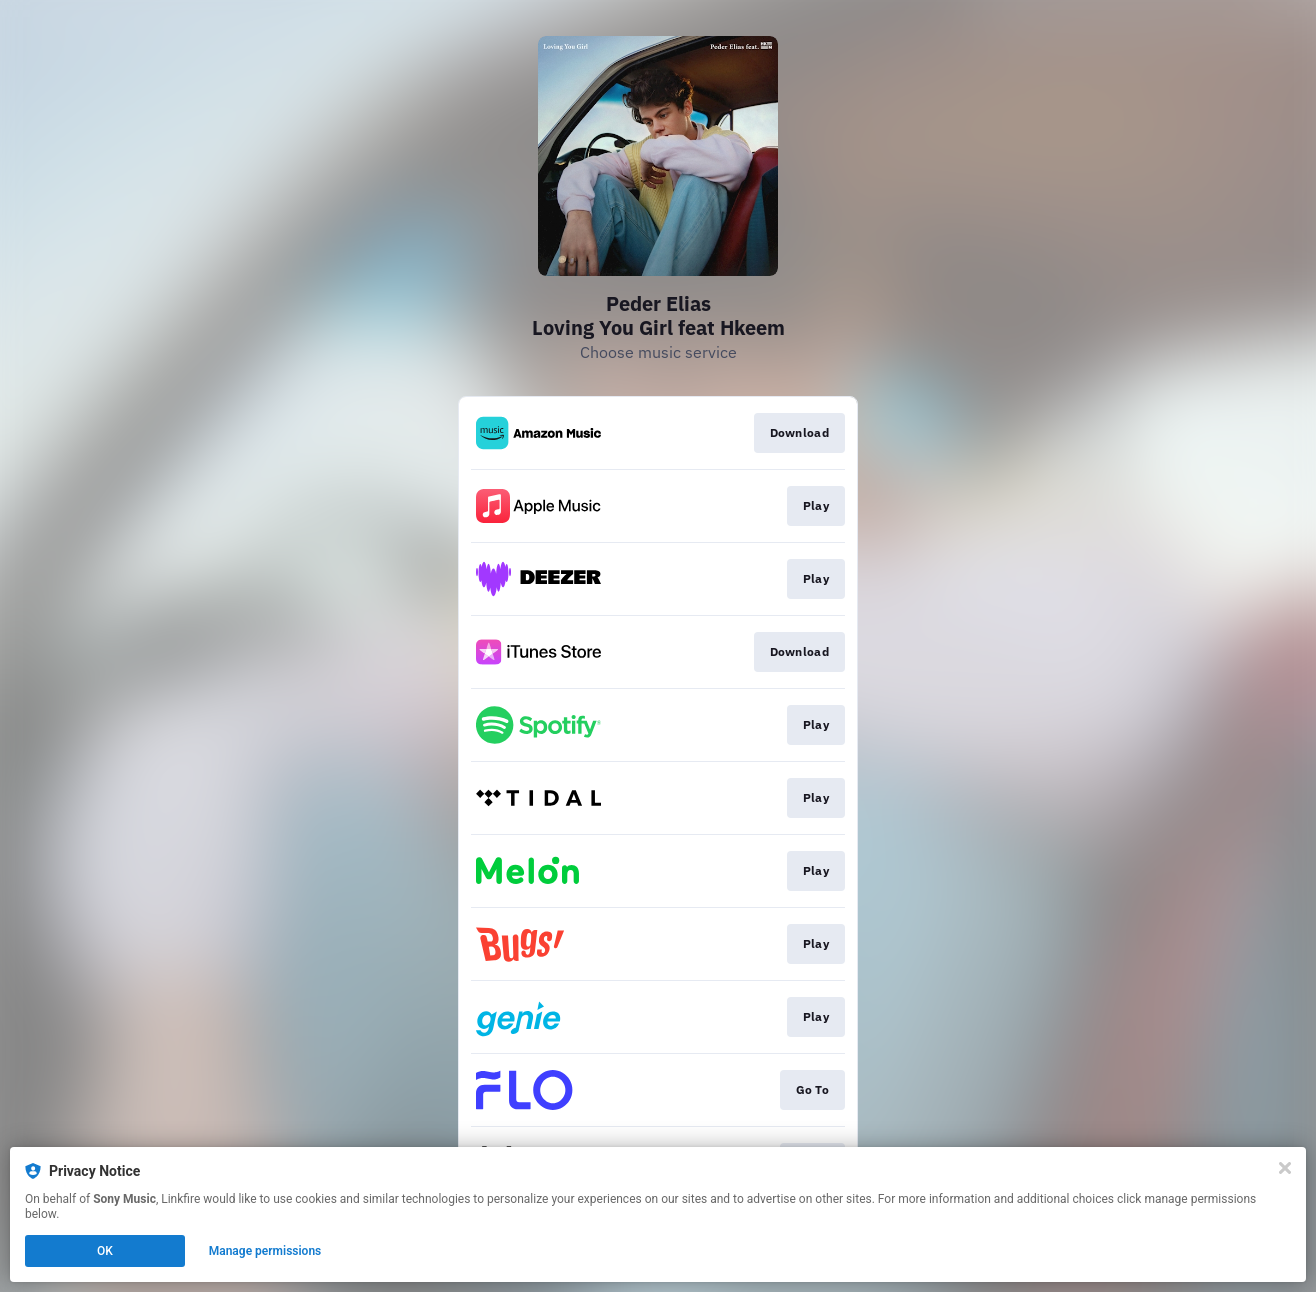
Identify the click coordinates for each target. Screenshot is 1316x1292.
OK (105, 1251)
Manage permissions (265, 1251)
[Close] (1285, 1168)
